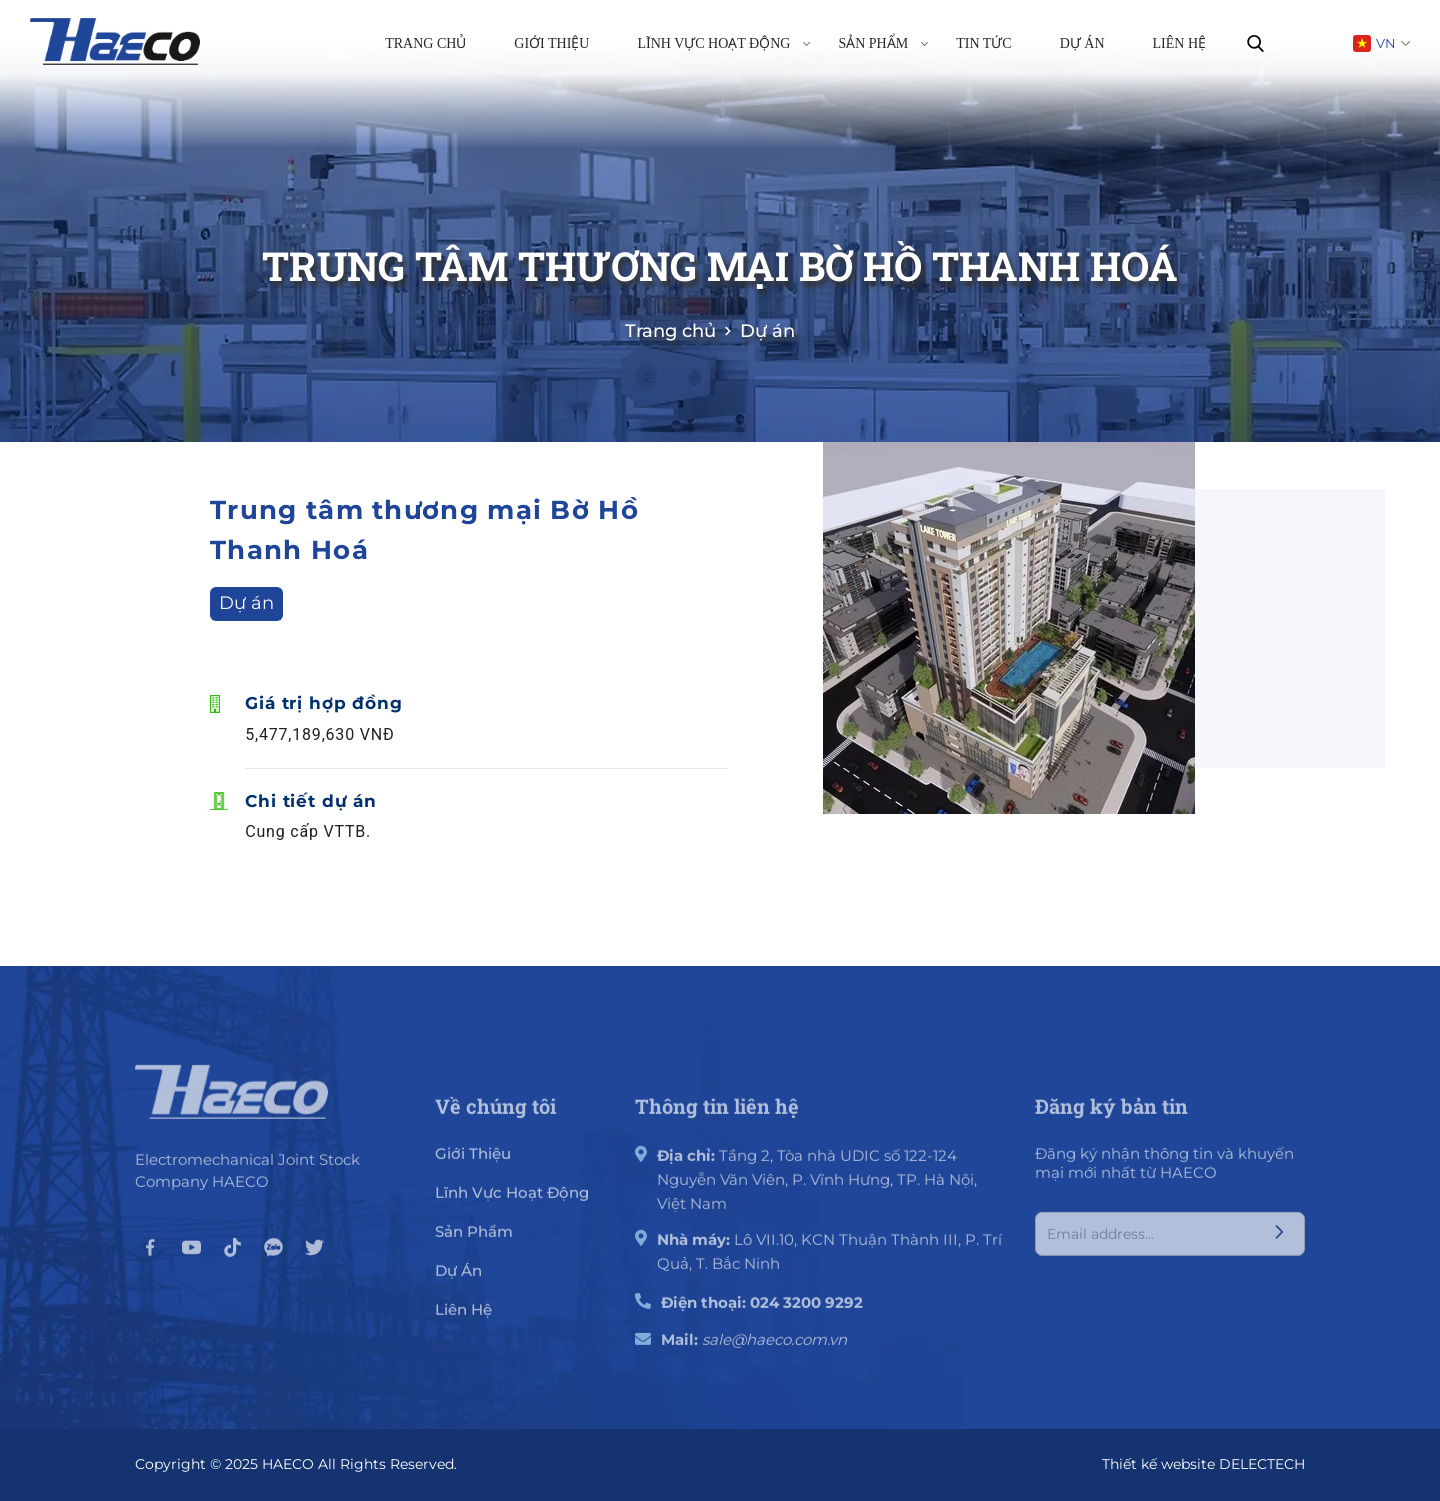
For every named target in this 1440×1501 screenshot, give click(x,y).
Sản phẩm (883, 42)
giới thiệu (473, 1161)
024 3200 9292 (806, 1310)
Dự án (1082, 43)
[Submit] (1279, 1242)
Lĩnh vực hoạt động (723, 42)
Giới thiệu (551, 43)
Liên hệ (1180, 43)
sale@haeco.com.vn (774, 1347)
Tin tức (983, 43)
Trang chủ (425, 43)
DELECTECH (1262, 1464)
